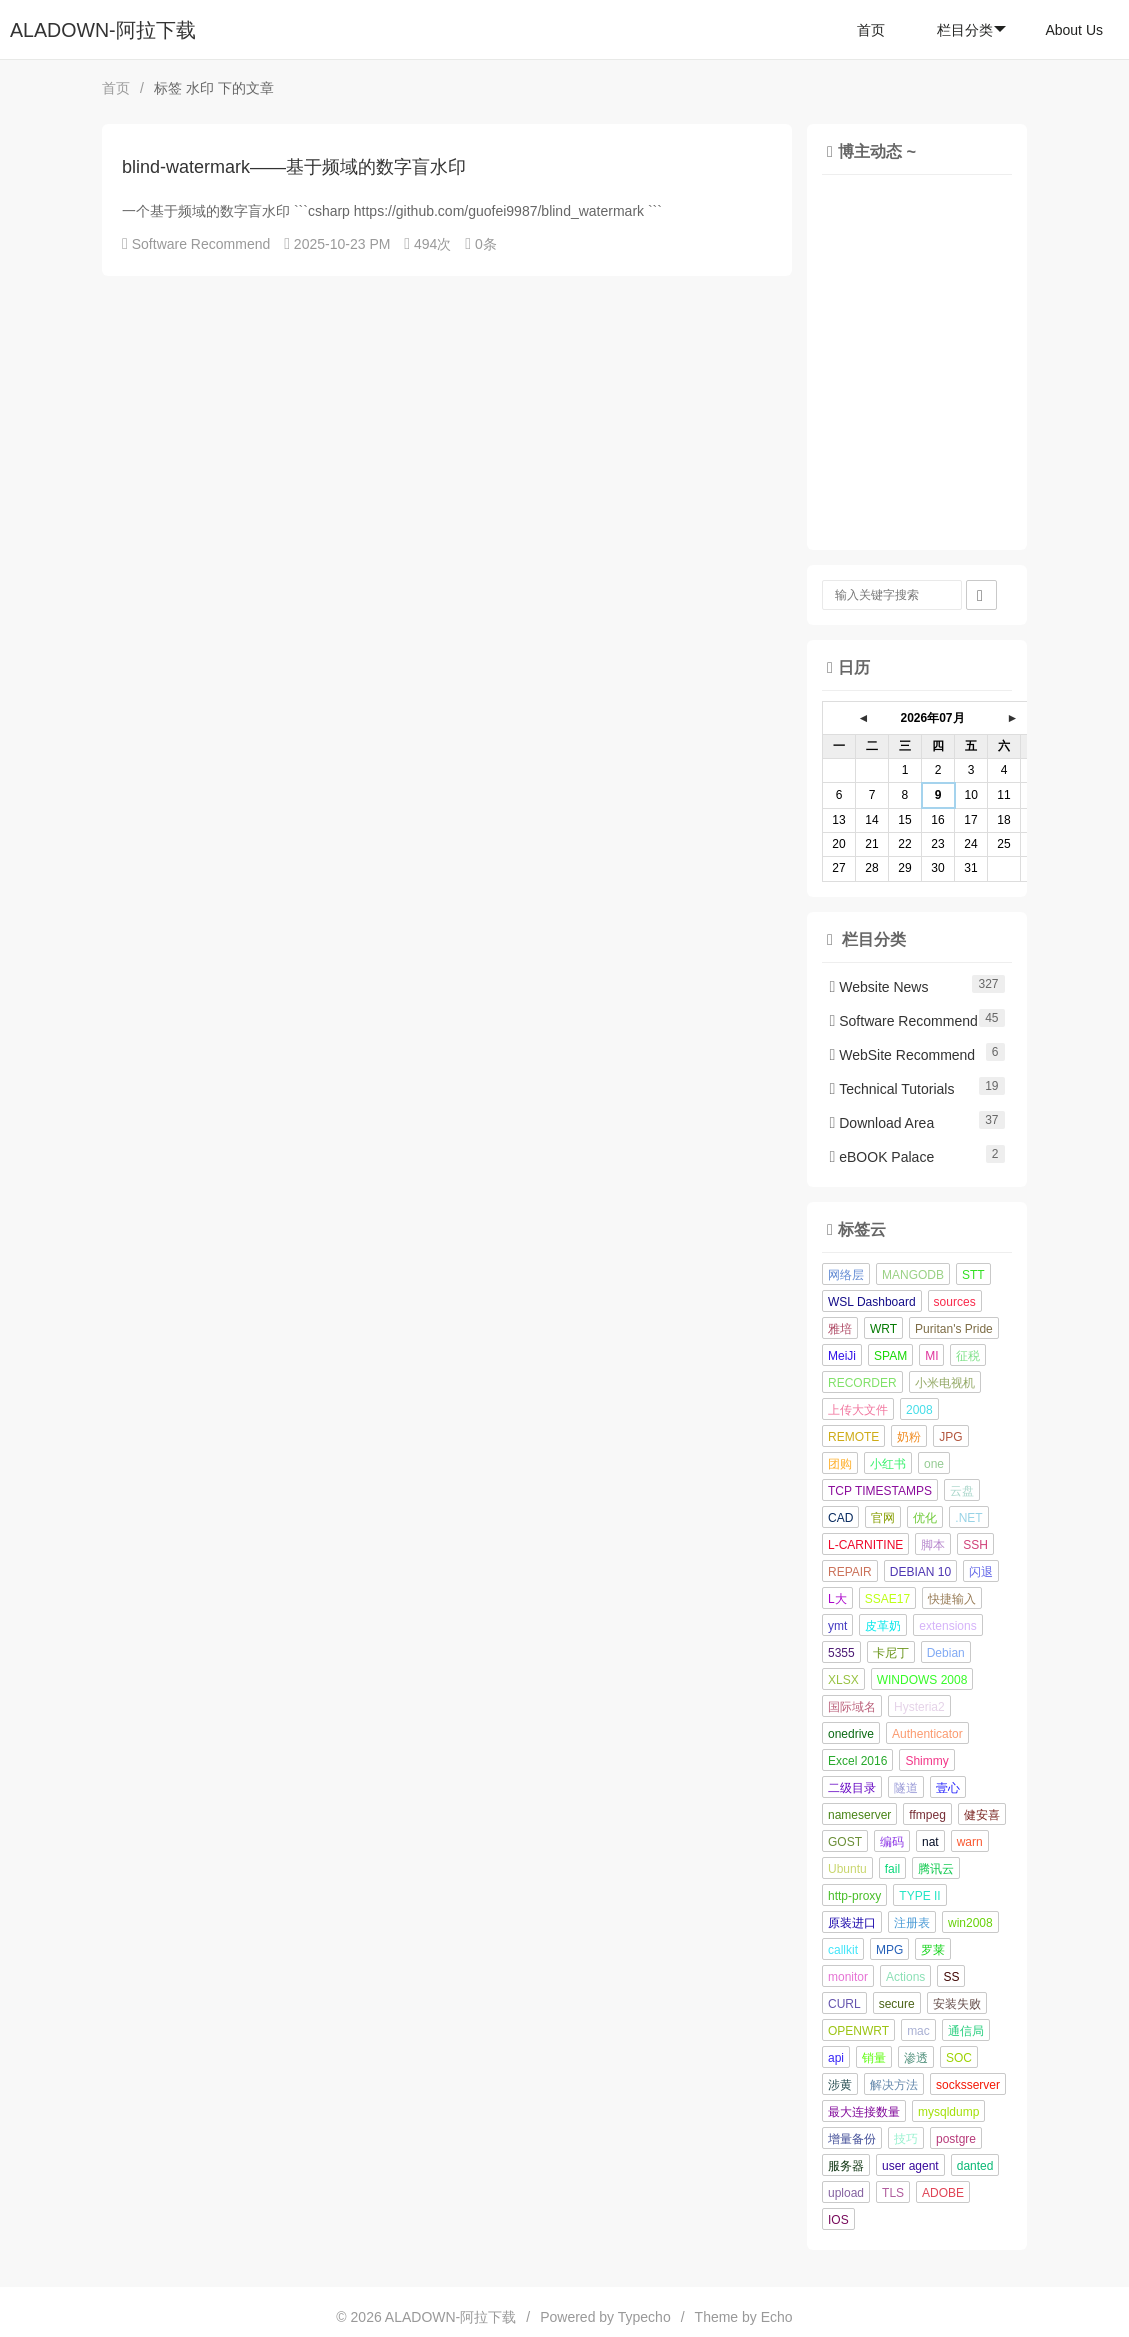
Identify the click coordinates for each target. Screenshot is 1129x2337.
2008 (919, 1410)
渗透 (916, 2058)
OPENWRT (858, 2031)
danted (975, 2166)
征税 (968, 1356)
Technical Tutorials (892, 1089)
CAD (840, 1518)
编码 (892, 1842)
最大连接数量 (864, 2112)
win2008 (970, 1923)
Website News (879, 987)
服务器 (846, 2166)
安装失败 (957, 2004)
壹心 (948, 1788)
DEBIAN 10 (920, 1572)
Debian (946, 1653)
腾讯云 (936, 1869)
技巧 (906, 2139)
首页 (871, 30)
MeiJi (842, 1356)
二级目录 (852, 1788)
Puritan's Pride (954, 1329)
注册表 (912, 1923)
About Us (1074, 30)
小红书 (888, 1464)
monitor (848, 1977)
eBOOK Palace (882, 1157)
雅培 (840, 1329)
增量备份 (852, 2139)
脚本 (933, 1545)
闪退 (981, 1572)
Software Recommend (201, 244)
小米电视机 (945, 1383)
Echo (777, 2317)
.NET (968, 1518)
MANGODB (913, 1275)
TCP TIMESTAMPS (880, 1491)
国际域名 (852, 1707)
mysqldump (948, 2112)
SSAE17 (887, 1599)
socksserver (968, 2085)
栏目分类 (971, 30)
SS (951, 1977)
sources (955, 1302)
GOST (845, 1842)
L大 (837, 1599)
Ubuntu (847, 1869)
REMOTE (853, 1437)
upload (846, 2193)
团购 (840, 1464)
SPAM (890, 1356)
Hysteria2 (919, 1707)
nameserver (859, 1815)
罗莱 (933, 1950)
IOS (838, 2220)
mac (918, 2031)
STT (973, 1275)
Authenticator (927, 1734)
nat (930, 1842)
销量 (874, 2058)
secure (897, 2004)
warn (970, 1842)
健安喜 (982, 1815)
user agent (910, 2166)
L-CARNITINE (865, 1545)
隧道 (906, 1788)
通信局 (966, 2031)
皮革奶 (883, 1626)
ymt (837, 1626)
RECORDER (862, 1383)
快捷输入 (952, 1599)
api (836, 2058)
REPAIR (850, 1572)
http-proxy (854, 1896)
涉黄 (840, 2085)
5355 (841, 1653)
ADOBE (943, 2193)
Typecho (644, 2317)
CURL (844, 2004)
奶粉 (909, 1437)
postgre (956, 2139)
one (934, 1464)
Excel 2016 (857, 1761)
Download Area (882, 1123)
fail (892, 1869)
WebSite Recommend (903, 1055)
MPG (889, 1950)
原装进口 (852, 1923)
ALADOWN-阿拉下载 (103, 30)
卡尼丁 (891, 1653)
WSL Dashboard (872, 1302)
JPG (950, 1437)
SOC (959, 2058)
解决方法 (894, 2085)
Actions (905, 1977)
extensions (947, 1626)
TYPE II (919, 1896)
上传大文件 (858, 1410)
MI (931, 1356)
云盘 (962, 1491)
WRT (883, 1329)
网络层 (846, 1275)
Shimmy (926, 1761)
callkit (843, 1950)
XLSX (843, 1680)
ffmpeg (927, 1815)
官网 (883, 1518)
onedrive (851, 1734)
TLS (893, 2193)
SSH (975, 1545)
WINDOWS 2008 (922, 1680)
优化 (925, 1518)
